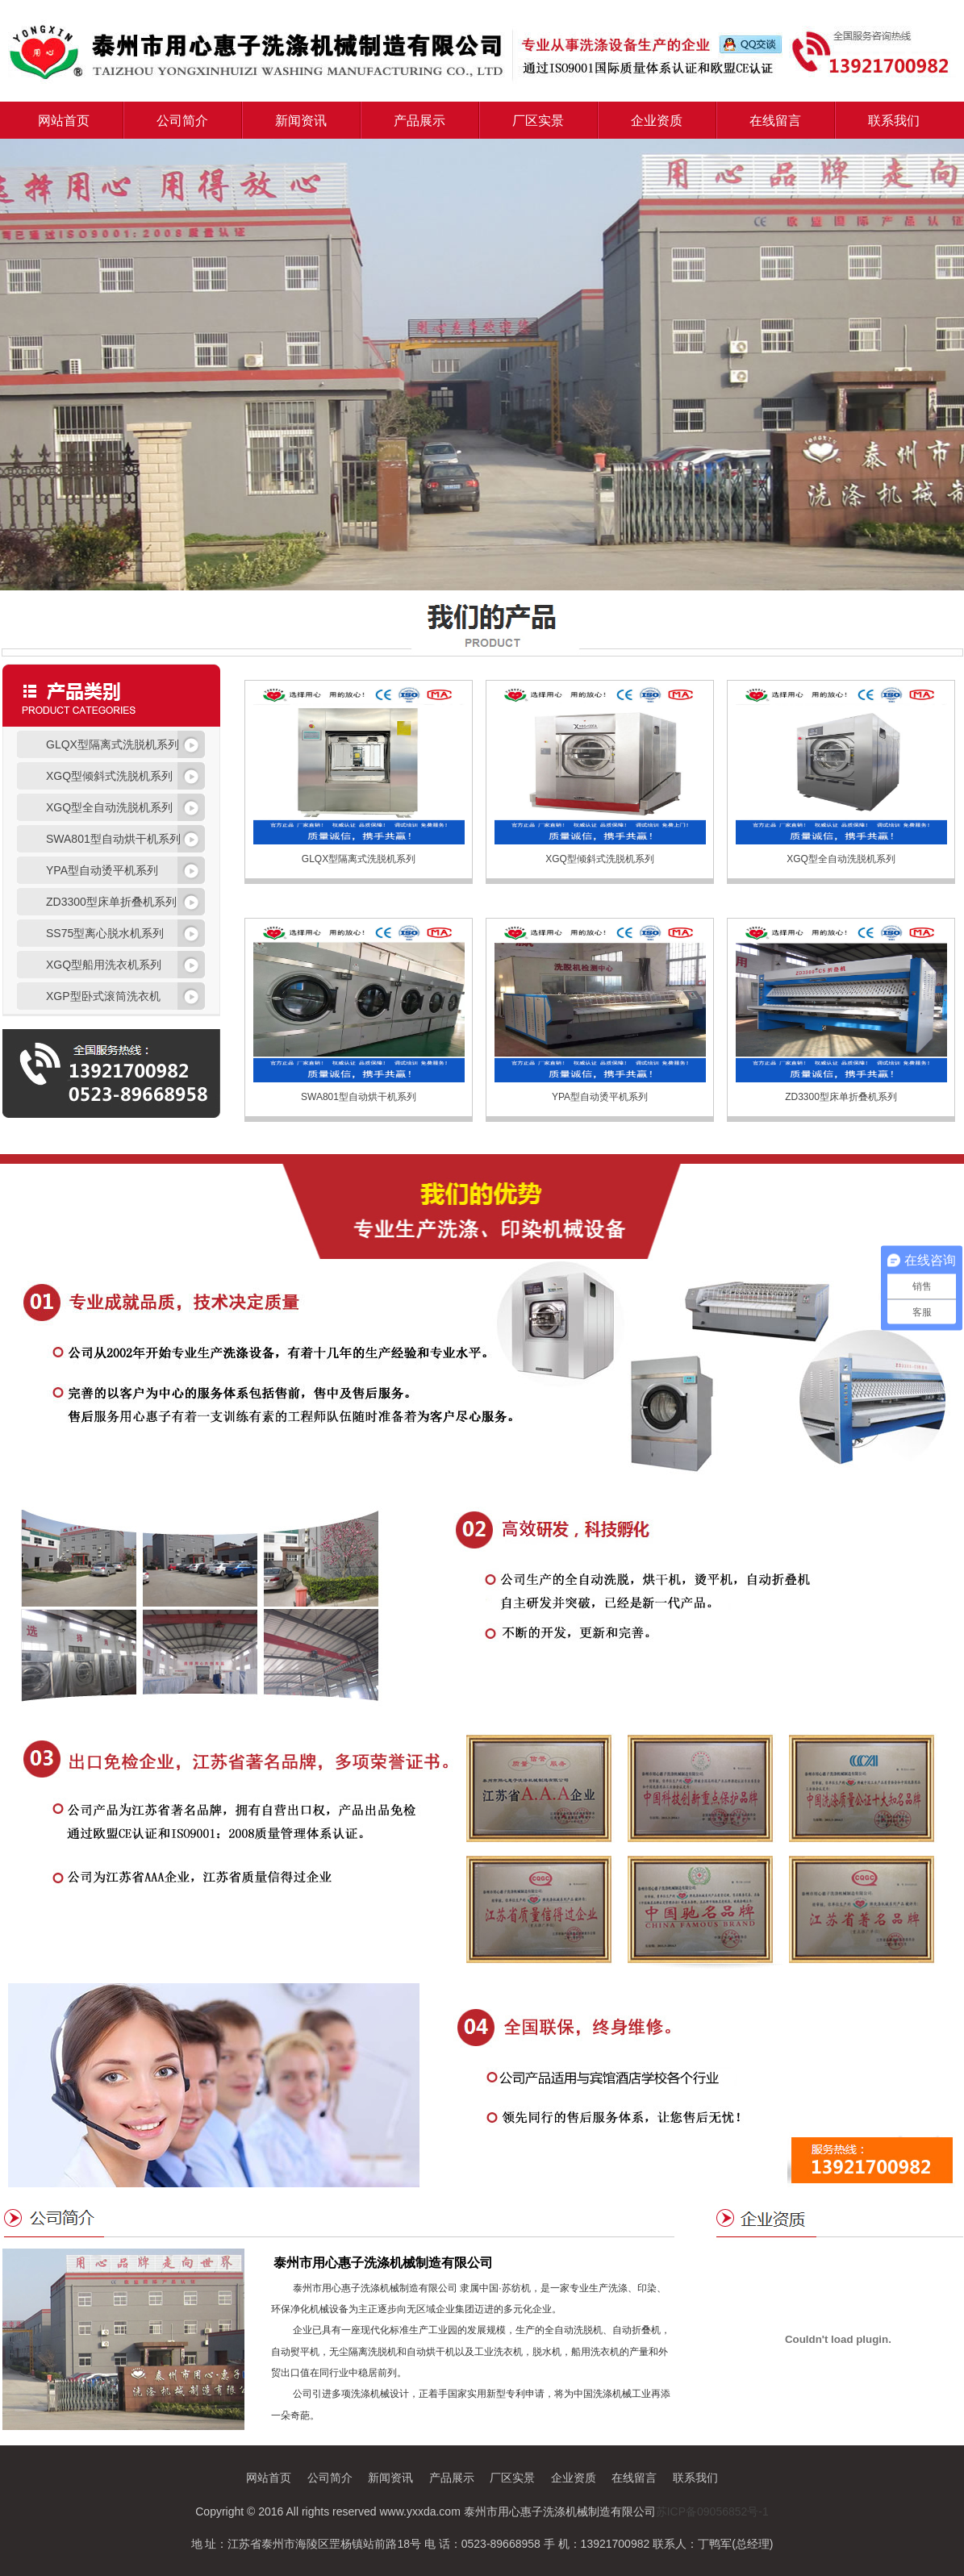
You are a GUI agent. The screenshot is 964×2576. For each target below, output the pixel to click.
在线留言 (775, 120)
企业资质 (656, 120)
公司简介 (182, 120)
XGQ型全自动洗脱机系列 (841, 859)
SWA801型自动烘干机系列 (358, 1097)
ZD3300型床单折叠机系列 (841, 1097)
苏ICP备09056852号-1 (712, 2511)
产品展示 (419, 120)
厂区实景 (538, 120)
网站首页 (64, 120)
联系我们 (894, 120)
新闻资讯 (301, 120)
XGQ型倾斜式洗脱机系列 (599, 859)
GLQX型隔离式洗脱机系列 (358, 859)
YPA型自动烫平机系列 (600, 1097)
